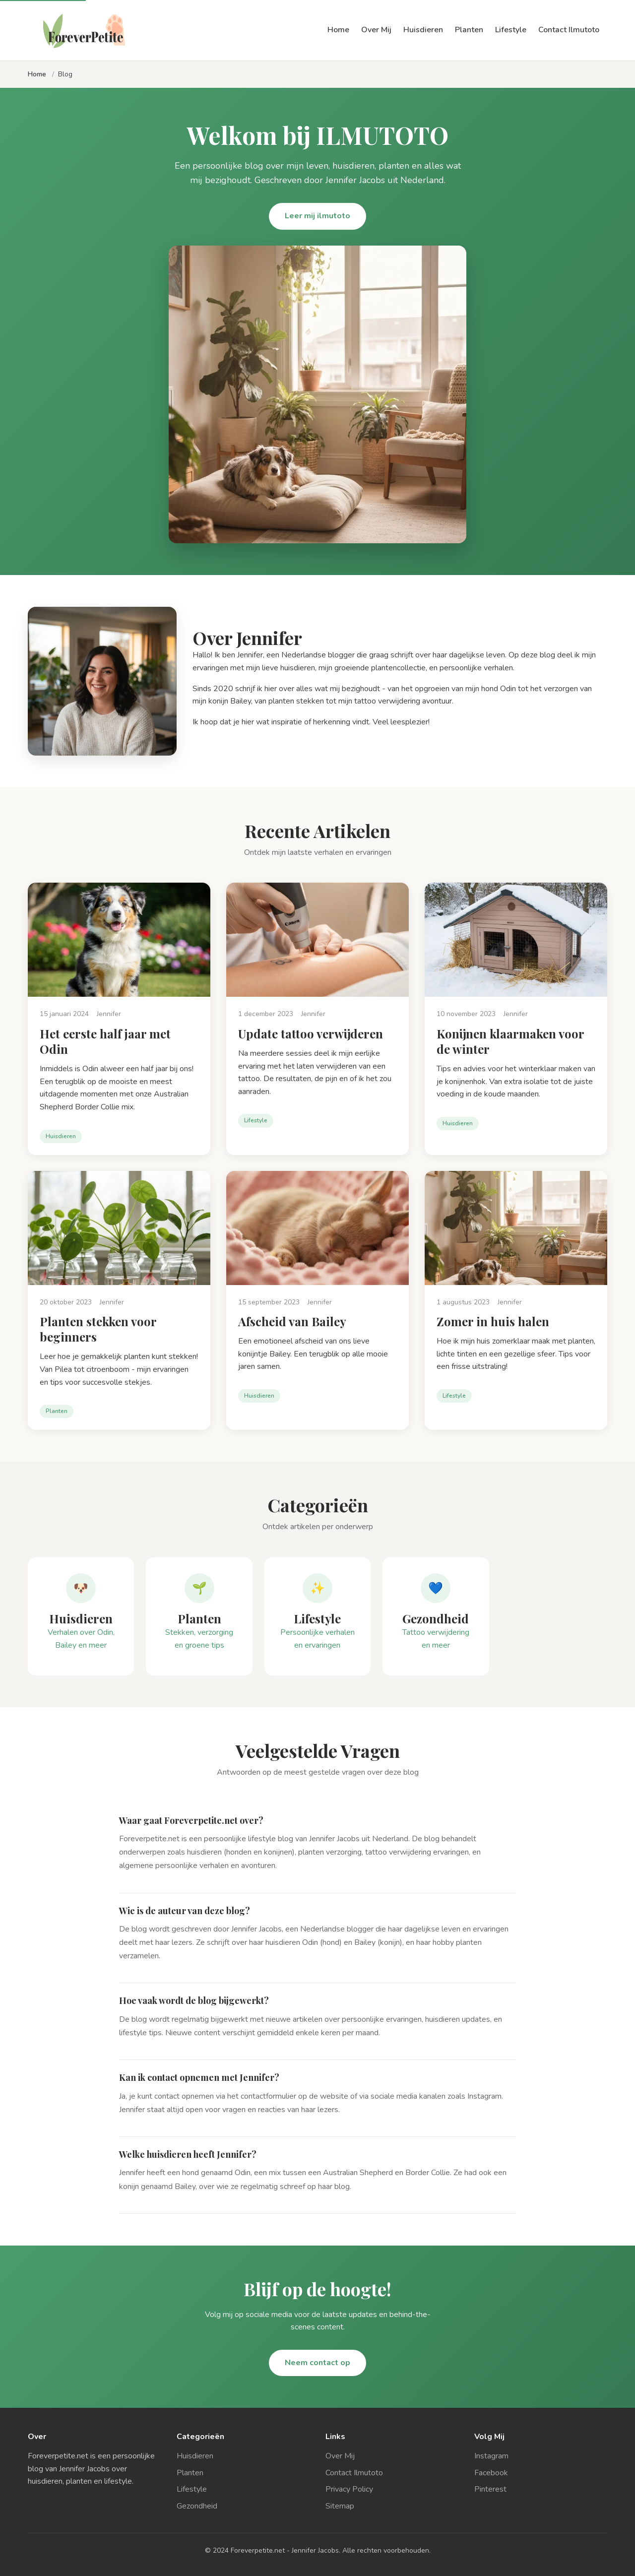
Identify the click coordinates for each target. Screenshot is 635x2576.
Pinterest (490, 2489)
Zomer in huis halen (493, 1321)
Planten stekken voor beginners (98, 1329)
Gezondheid (197, 2506)
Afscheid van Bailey (292, 1321)
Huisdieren (423, 29)
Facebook (491, 2472)
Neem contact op (317, 2362)
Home (338, 29)
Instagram (491, 2455)
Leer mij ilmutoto (317, 215)
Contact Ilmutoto (568, 29)
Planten (469, 29)
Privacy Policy (349, 2489)
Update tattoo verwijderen (310, 1033)
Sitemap (339, 2506)
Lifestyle (510, 29)
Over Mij (376, 29)
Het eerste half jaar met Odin (105, 1041)
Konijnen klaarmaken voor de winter (510, 1041)
